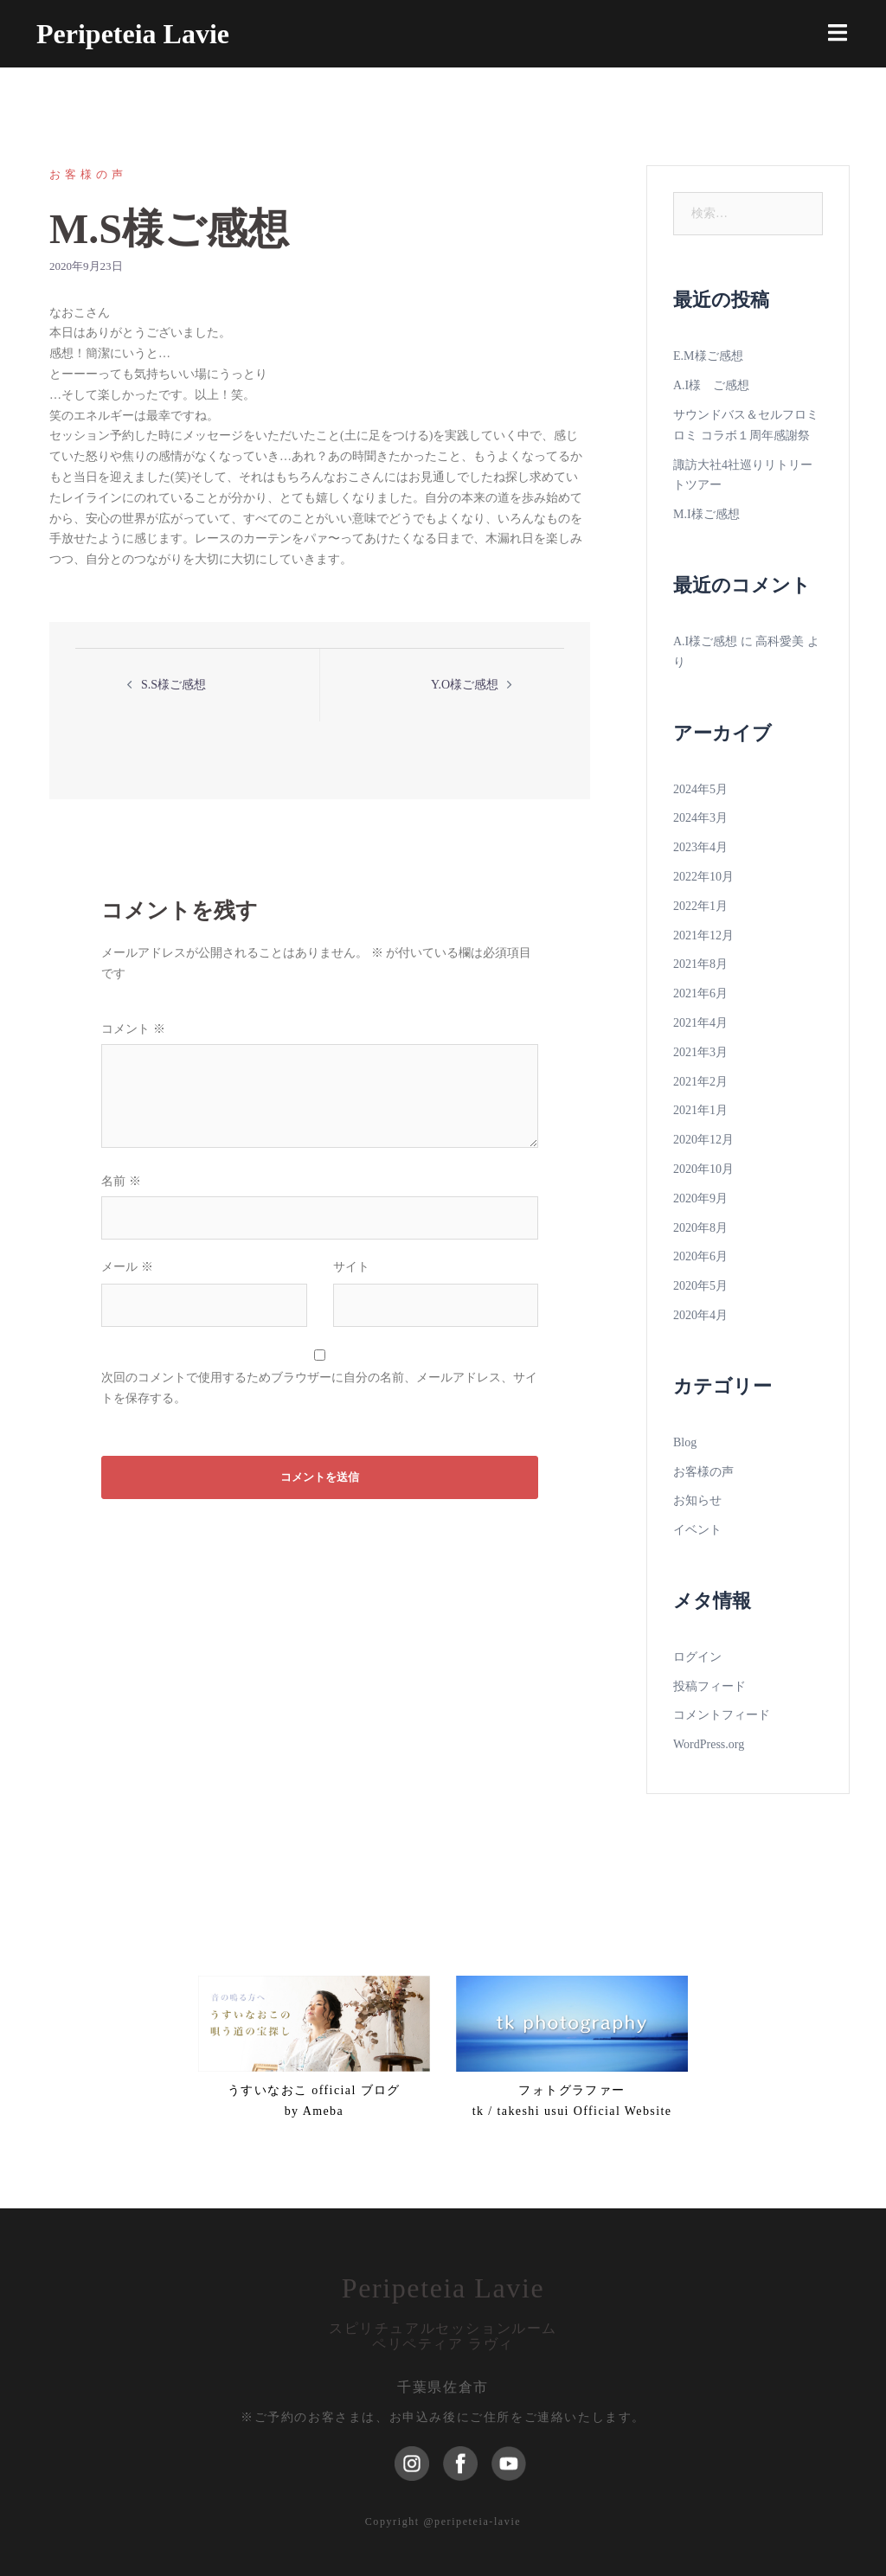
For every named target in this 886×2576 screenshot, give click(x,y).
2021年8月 (700, 964)
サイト (351, 1266)
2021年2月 (700, 1081)
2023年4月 (700, 847)
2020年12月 (703, 1139)
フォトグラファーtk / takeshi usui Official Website (572, 2101)
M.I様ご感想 (706, 514)
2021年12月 (703, 935)
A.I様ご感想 (705, 641)
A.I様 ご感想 (711, 385)
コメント (133, 1028)
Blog (685, 1442)
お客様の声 (88, 174)
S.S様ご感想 (173, 684)
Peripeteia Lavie (132, 33)
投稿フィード (709, 1686)
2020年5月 (700, 1285)
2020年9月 (700, 1198)
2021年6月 (700, 993)
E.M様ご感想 (708, 355)
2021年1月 (700, 1110)
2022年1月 (700, 906)
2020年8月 (700, 1227)
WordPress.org (708, 1744)
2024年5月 (700, 789)
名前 (121, 1181)
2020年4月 (700, 1315)
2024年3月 (700, 817)
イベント (697, 1529)
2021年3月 (700, 1052)
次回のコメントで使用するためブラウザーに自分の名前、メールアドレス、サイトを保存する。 (319, 1388)
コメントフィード (721, 1714)
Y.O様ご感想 (464, 684)
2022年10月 (703, 876)
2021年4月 (700, 1022)
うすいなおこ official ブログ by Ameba (314, 2101)
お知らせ (697, 1500)
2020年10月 (703, 1169)
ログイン (697, 1656)
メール (127, 1266)
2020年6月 (700, 1256)
